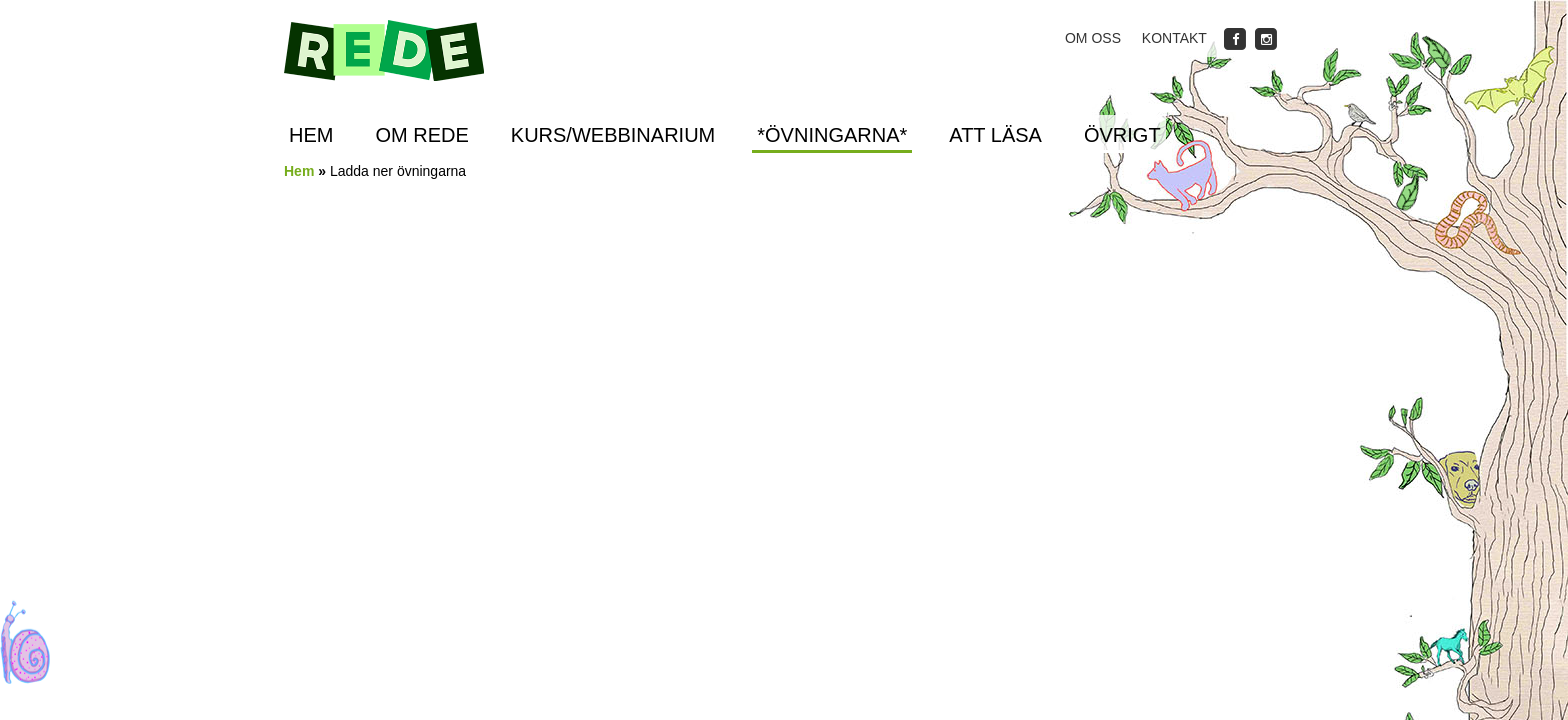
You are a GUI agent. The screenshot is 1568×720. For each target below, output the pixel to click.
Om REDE (421, 135)
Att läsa (995, 135)
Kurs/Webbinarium (613, 135)
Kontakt (1174, 38)
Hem (311, 135)
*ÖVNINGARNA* (832, 135)
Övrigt (1122, 135)
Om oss (1093, 38)
